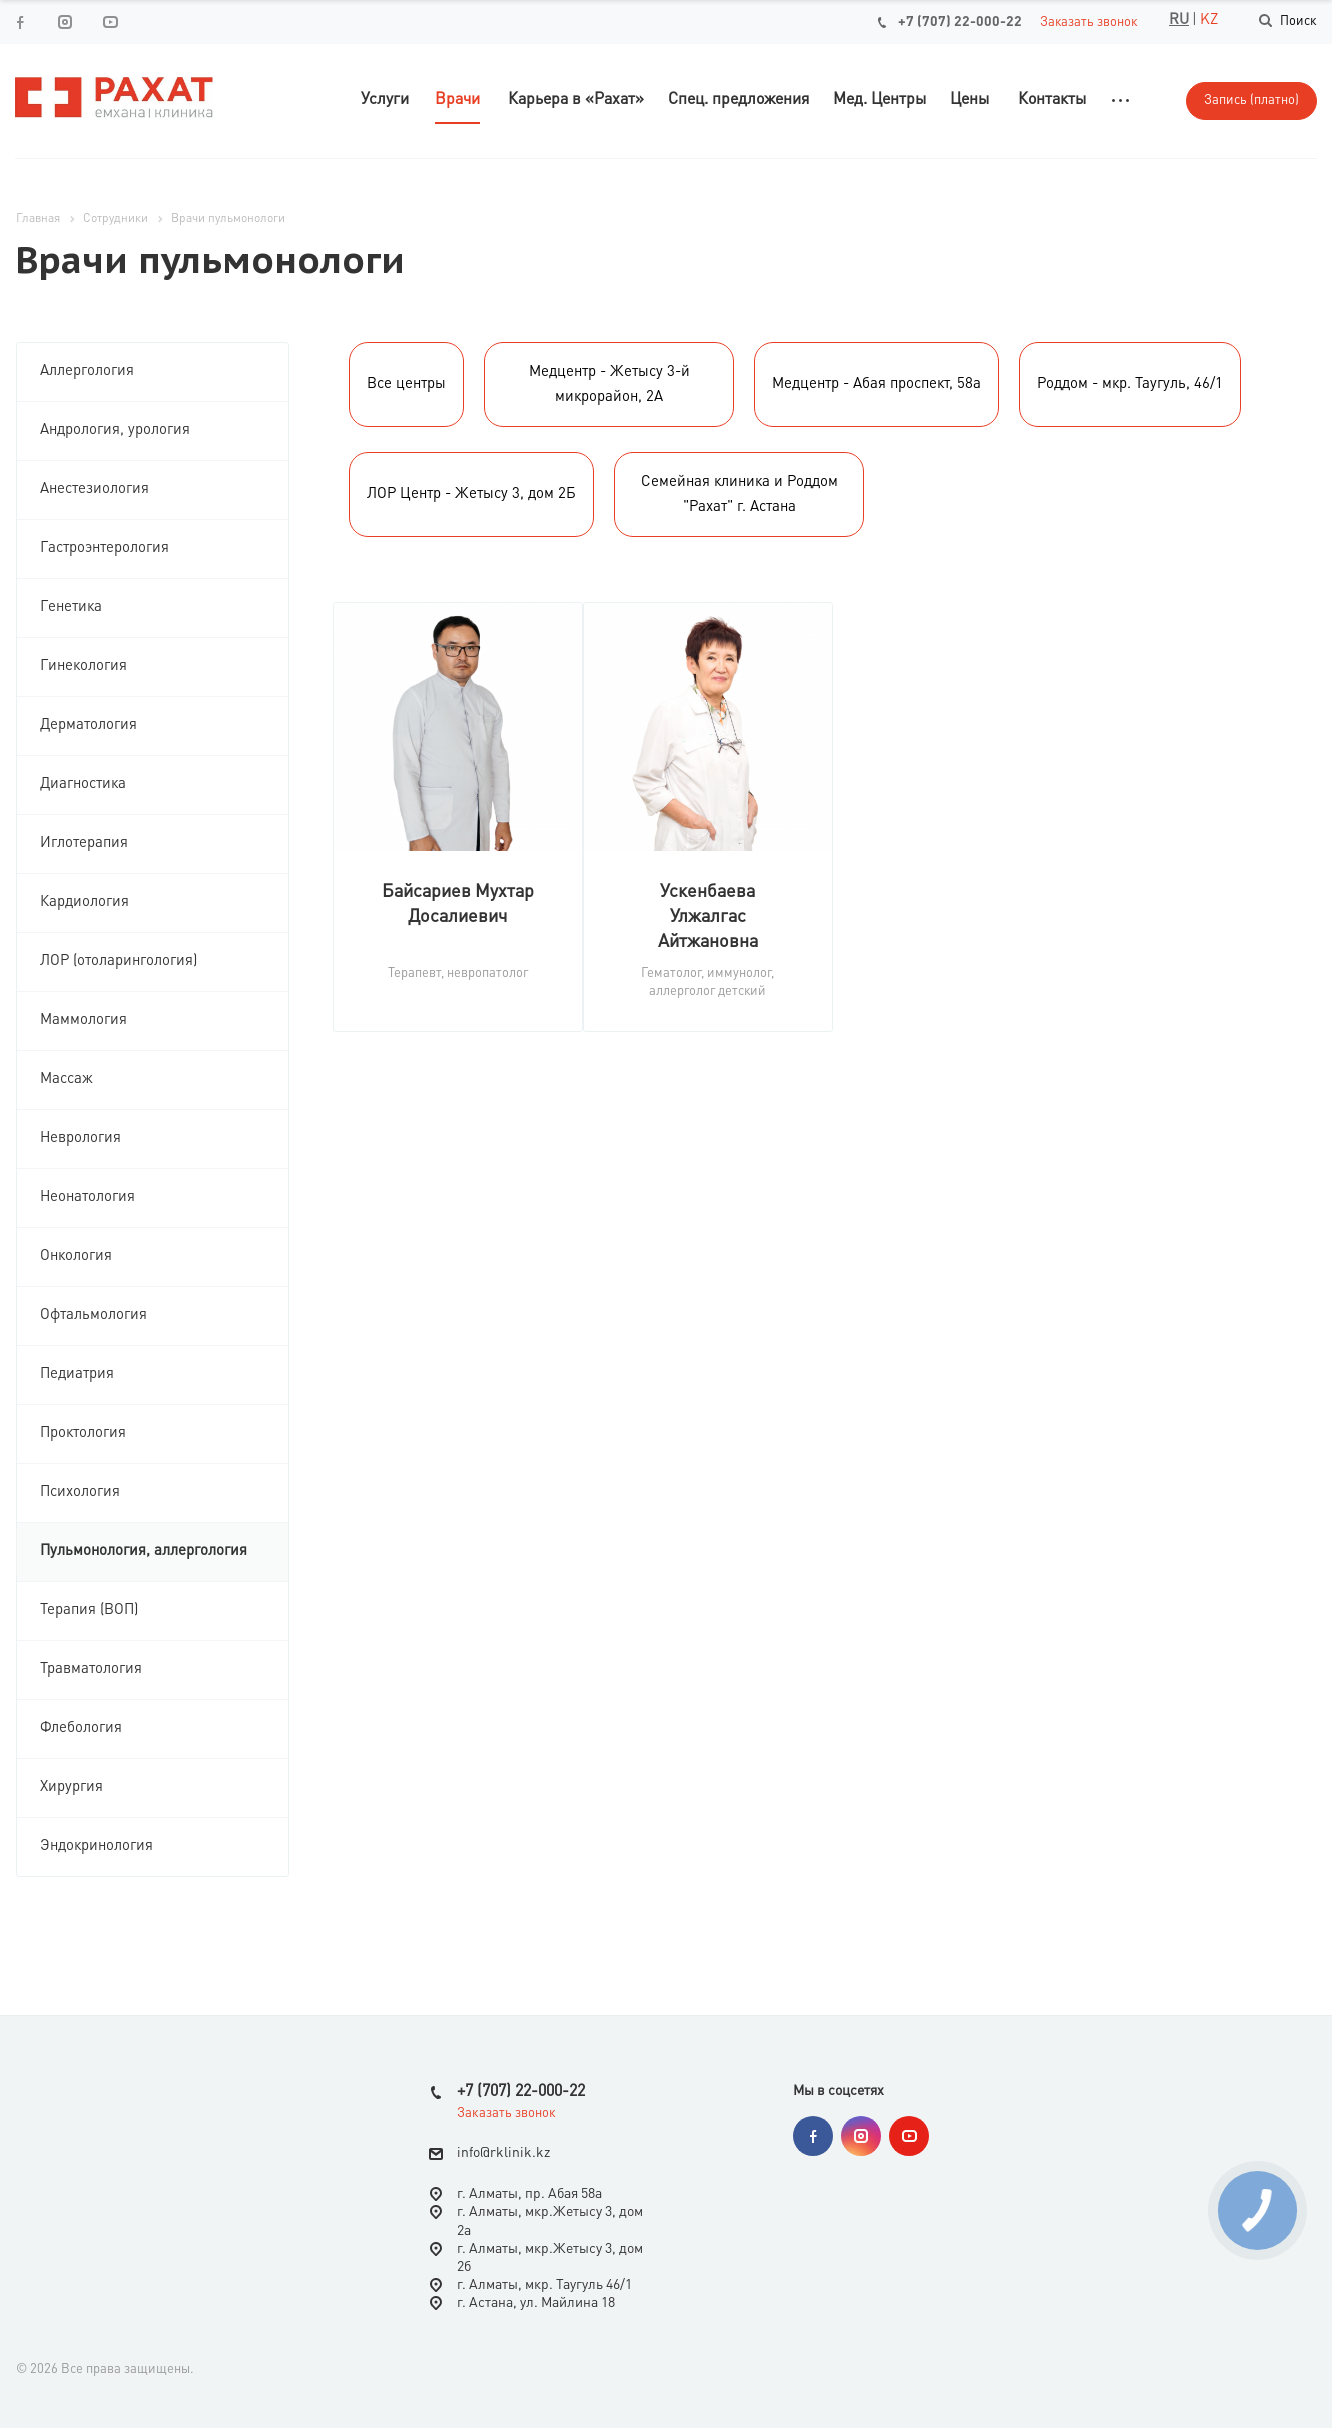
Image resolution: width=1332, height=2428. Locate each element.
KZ (1209, 20)
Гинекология (83, 666)
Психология (80, 1492)
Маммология (83, 1020)
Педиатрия (77, 1374)
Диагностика (83, 784)
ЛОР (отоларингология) (118, 961)
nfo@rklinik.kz (505, 2153)
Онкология (76, 1256)
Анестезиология (94, 489)
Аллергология (87, 371)
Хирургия (71, 1787)
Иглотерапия (84, 843)
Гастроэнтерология (104, 548)
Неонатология (87, 1197)
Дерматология (88, 725)
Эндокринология (96, 1846)
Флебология (81, 1728)
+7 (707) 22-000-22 (960, 22)
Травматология (91, 1669)
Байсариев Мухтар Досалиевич (458, 904)
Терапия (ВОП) (89, 1610)
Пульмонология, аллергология (143, 1551)
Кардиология (84, 902)
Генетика (71, 607)
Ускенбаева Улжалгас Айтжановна (708, 917)
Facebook (19, 22)
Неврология (80, 1138)
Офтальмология (93, 1315)
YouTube (109, 22)
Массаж (66, 1079)
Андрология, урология (115, 430)
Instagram (64, 22)
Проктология (83, 1433)
